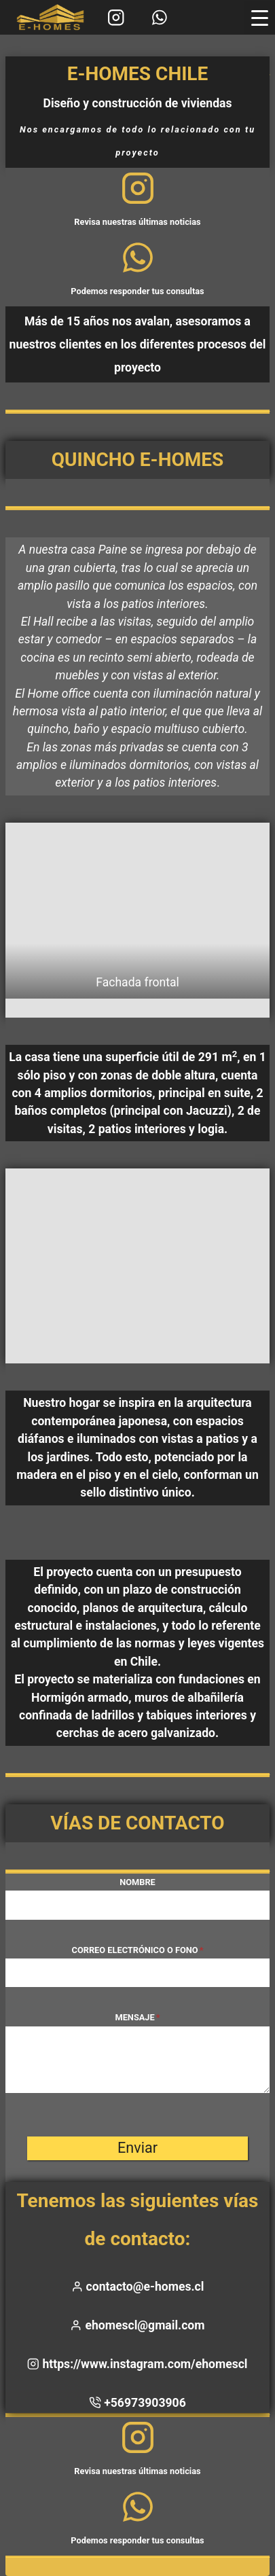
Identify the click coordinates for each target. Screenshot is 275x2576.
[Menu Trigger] (259, 18)
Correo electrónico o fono (138, 1950)
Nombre (137, 1882)
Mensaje (137, 2017)
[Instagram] (115, 17)
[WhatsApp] (159, 17)
